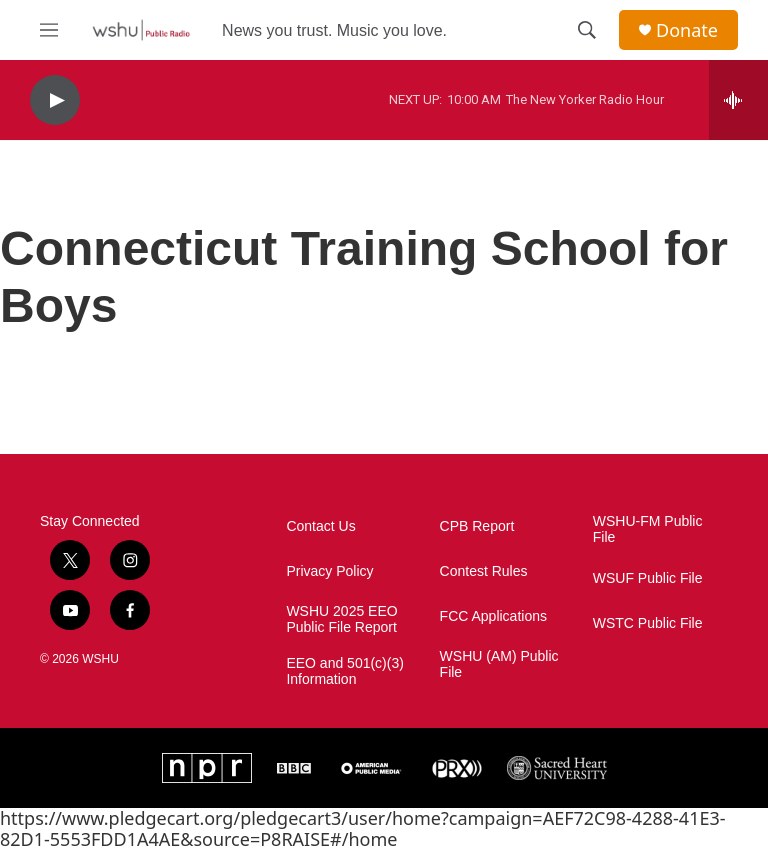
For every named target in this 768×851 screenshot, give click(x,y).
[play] (55, 100)
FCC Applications (493, 616)
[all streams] (738, 100)
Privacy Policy (329, 571)
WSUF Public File (648, 578)
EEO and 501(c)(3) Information (345, 671)
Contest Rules (484, 571)
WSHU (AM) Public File (499, 664)
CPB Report (477, 526)
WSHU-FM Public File (648, 529)
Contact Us (320, 526)
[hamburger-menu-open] (49, 30)
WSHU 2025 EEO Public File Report (341, 619)
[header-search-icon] (587, 30)
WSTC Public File (648, 623)
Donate (687, 30)
